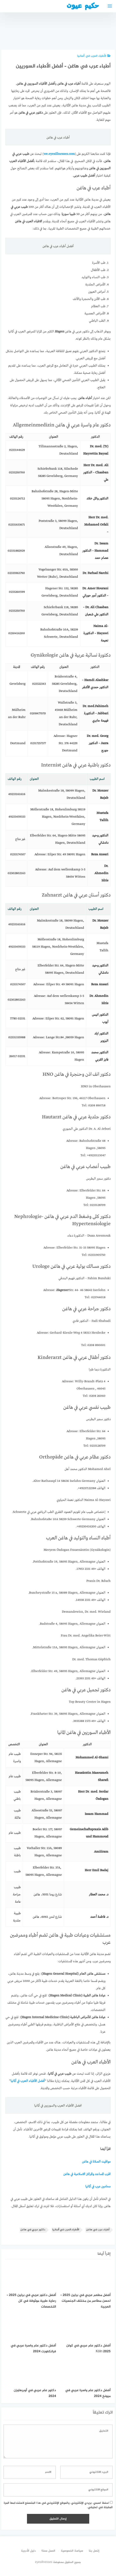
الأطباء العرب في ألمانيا (94, 56)
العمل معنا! (48, 2550)
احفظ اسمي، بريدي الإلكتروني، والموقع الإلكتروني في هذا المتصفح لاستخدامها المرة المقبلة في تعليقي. (58, 2505)
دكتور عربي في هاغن (32, 2230)
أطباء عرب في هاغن (97, 2230)
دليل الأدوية (28, 2550)
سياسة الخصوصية (72, 2550)
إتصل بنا (94, 2550)
